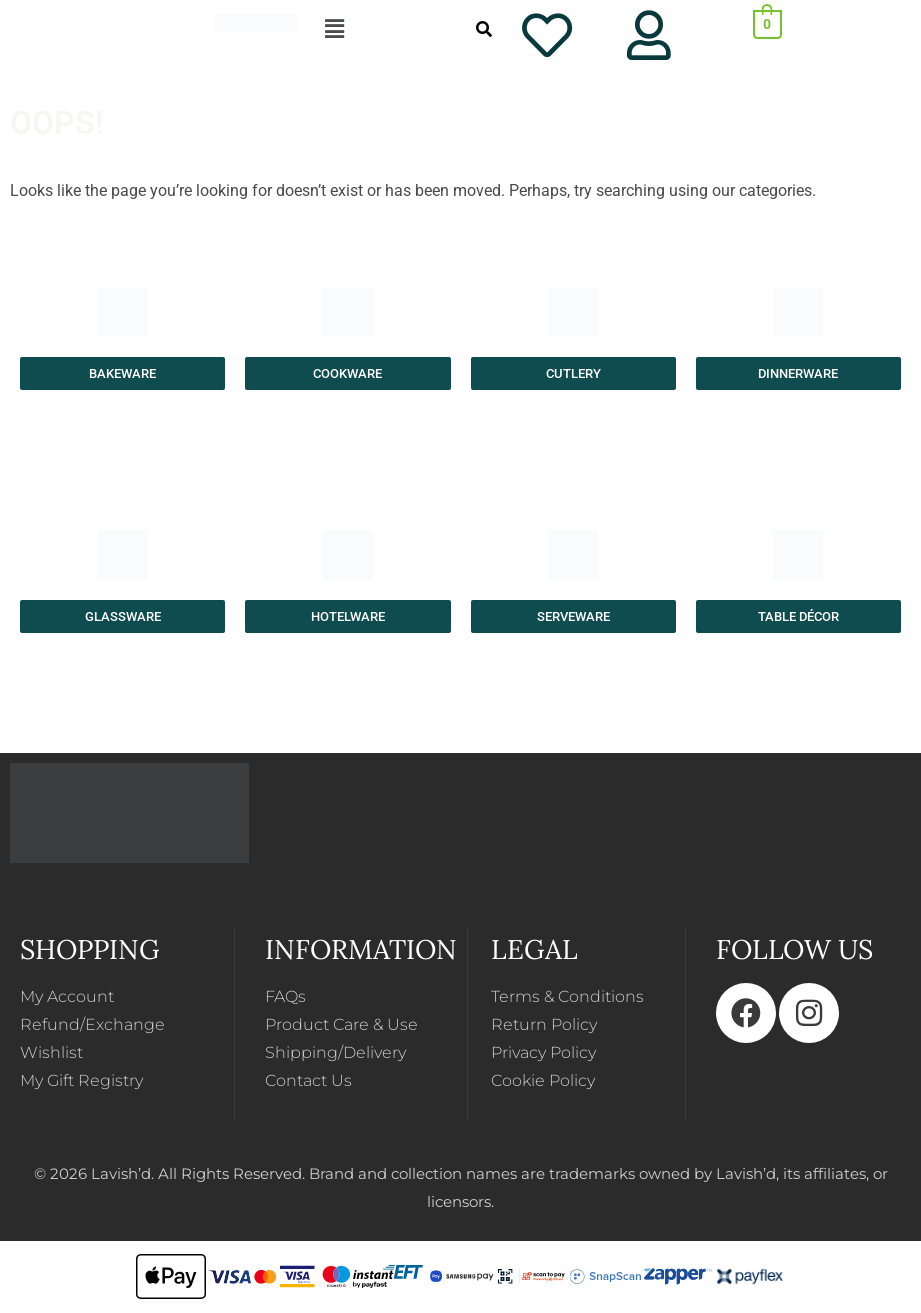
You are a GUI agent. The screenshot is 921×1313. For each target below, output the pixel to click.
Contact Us (308, 1080)
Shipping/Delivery (335, 1052)
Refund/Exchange (92, 1024)
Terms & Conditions (567, 996)
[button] (358, 29)
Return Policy (544, 1024)
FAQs (285, 996)
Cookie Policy (543, 1080)
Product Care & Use (341, 1024)
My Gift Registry (81, 1080)
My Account (67, 996)
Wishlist (51, 1052)
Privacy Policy (543, 1052)
